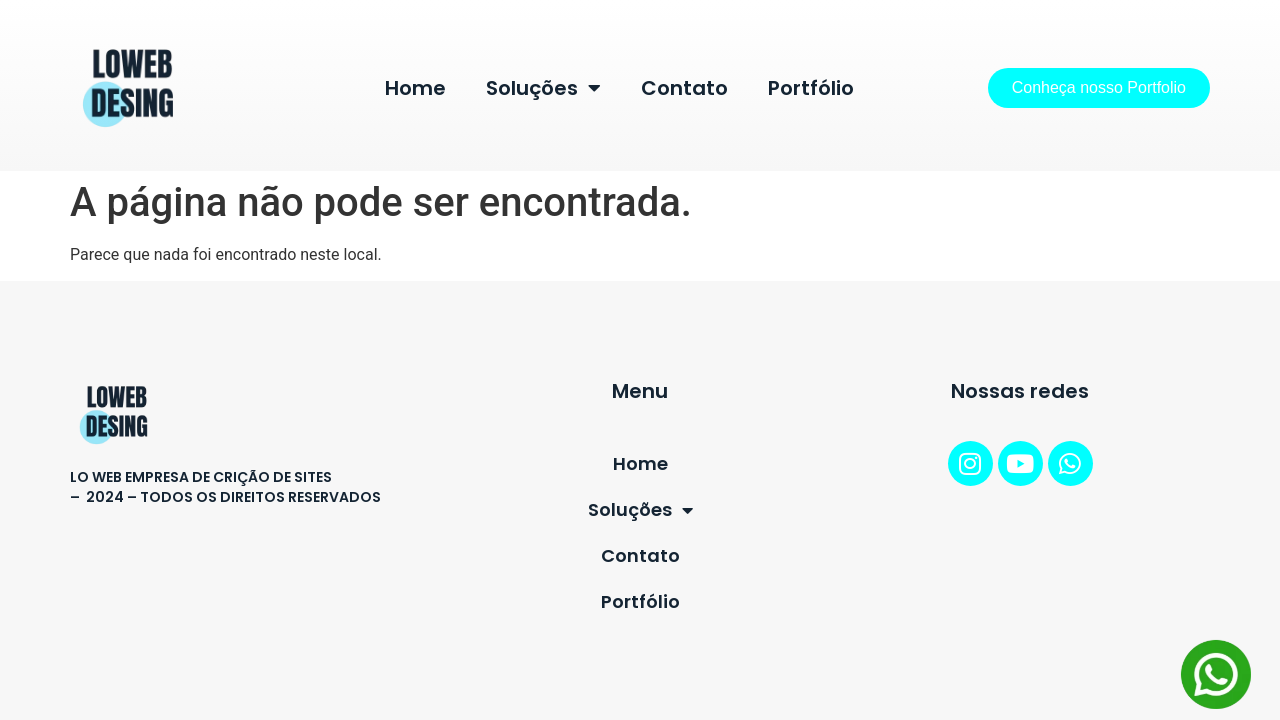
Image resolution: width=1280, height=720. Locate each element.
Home (415, 88)
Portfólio (811, 88)
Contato (684, 88)
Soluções (543, 88)
